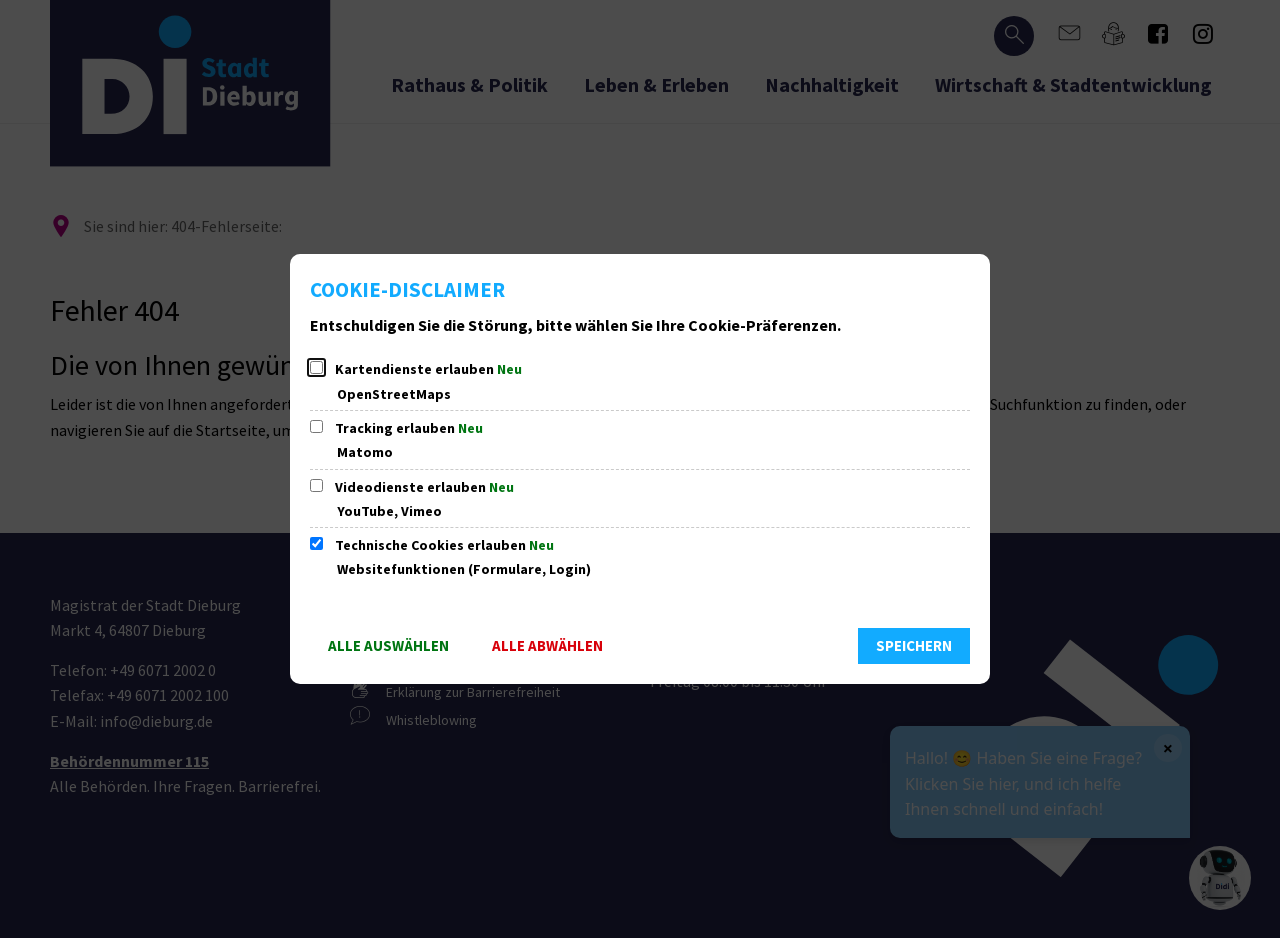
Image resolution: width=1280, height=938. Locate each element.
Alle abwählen (547, 645)
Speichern (914, 645)
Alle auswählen (388, 645)
